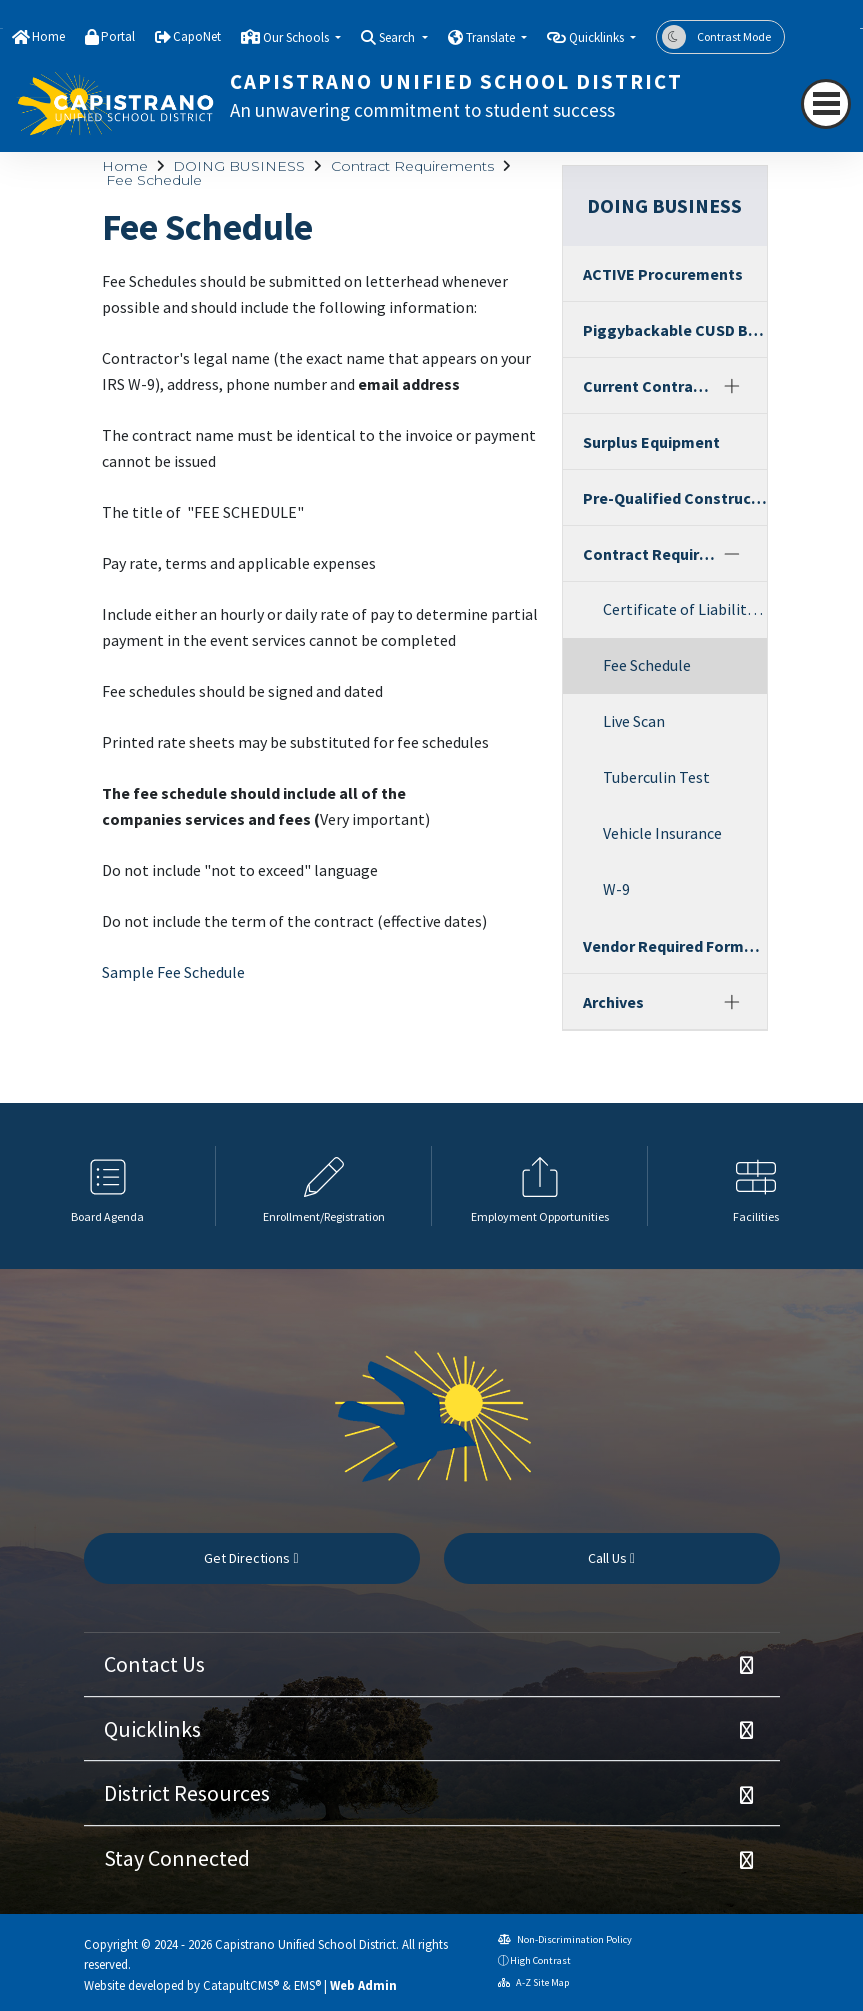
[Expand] (731, 386)
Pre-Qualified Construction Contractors (675, 498)
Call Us (611, 1558)
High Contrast (540, 1960)
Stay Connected (177, 1858)
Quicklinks (152, 1729)
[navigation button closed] (826, 104)
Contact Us (154, 1664)
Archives (613, 1002)
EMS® (307, 1985)
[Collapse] (731, 554)
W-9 (616, 889)
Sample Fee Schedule (173, 972)
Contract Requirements (412, 166)
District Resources (187, 1793)
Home (48, 36)
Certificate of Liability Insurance (685, 609)
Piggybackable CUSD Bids (675, 330)
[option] (108, 1186)
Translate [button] (492, 37)
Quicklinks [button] (598, 37)
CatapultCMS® (241, 1985)
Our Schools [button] (297, 37)
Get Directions (251, 1558)
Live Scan (634, 721)
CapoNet (197, 36)
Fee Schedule (154, 180)
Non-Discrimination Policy (565, 1939)
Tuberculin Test (656, 777)
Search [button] (398, 37)
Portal (118, 36)
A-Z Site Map (533, 1982)
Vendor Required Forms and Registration (675, 946)
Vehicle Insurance (662, 833)
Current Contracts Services (649, 386)
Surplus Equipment (651, 442)
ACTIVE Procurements (663, 274)
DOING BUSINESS (239, 166)
